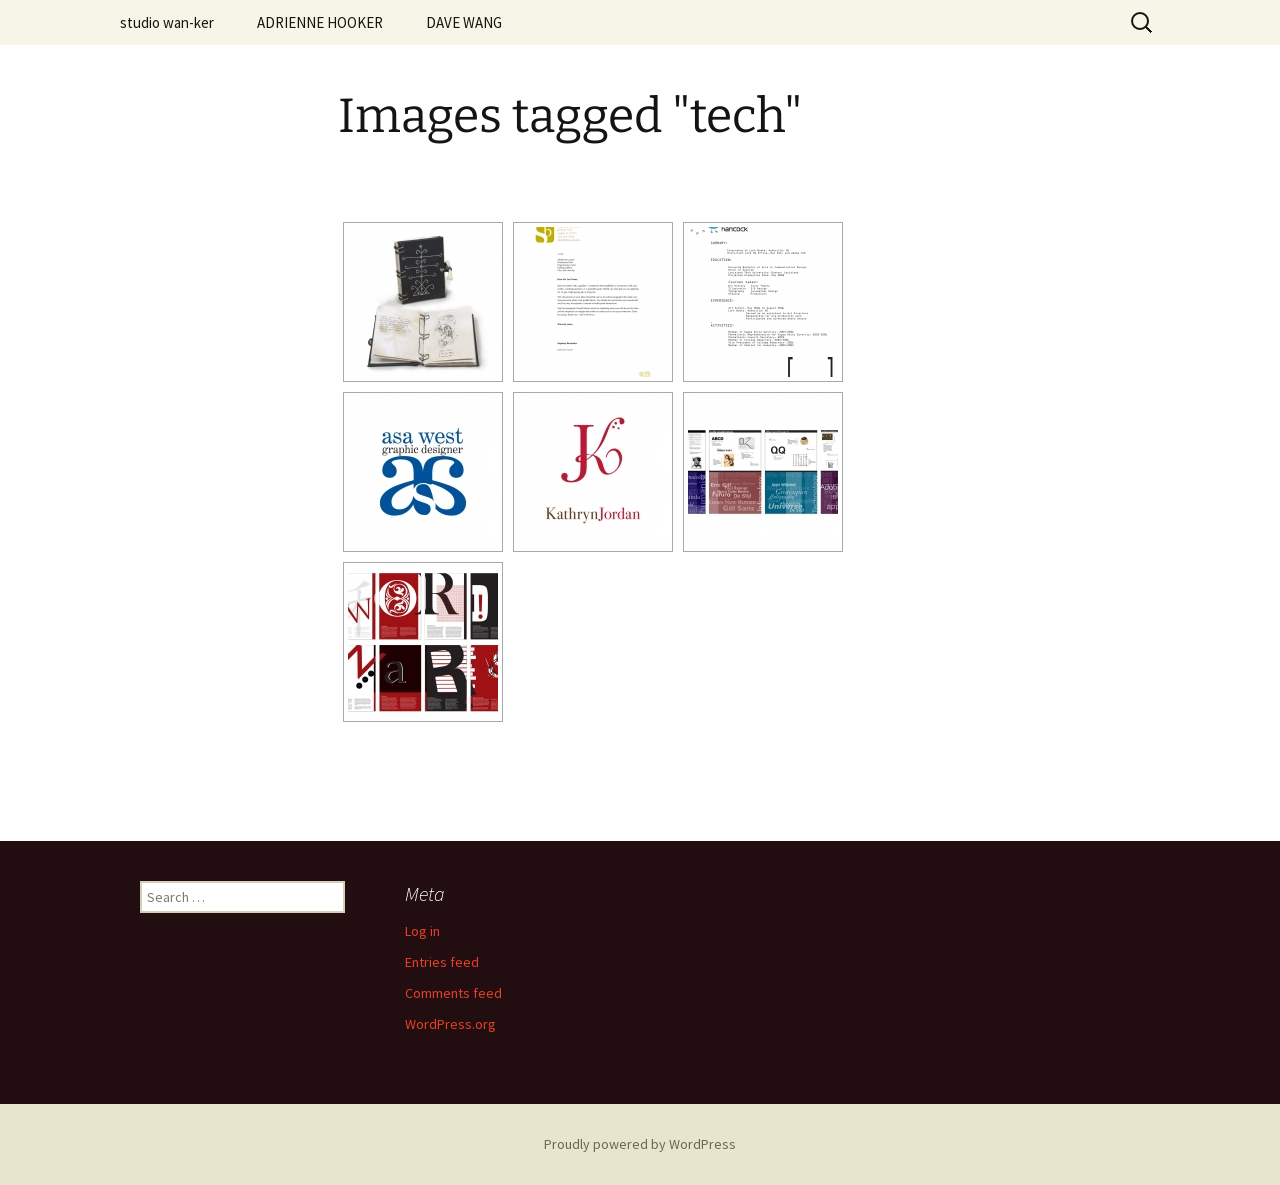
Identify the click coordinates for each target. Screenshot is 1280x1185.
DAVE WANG (464, 22)
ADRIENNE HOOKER (320, 22)
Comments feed (453, 993)
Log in (422, 931)
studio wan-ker (167, 22)
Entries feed (442, 962)
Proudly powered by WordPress (640, 1144)
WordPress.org (450, 1024)
